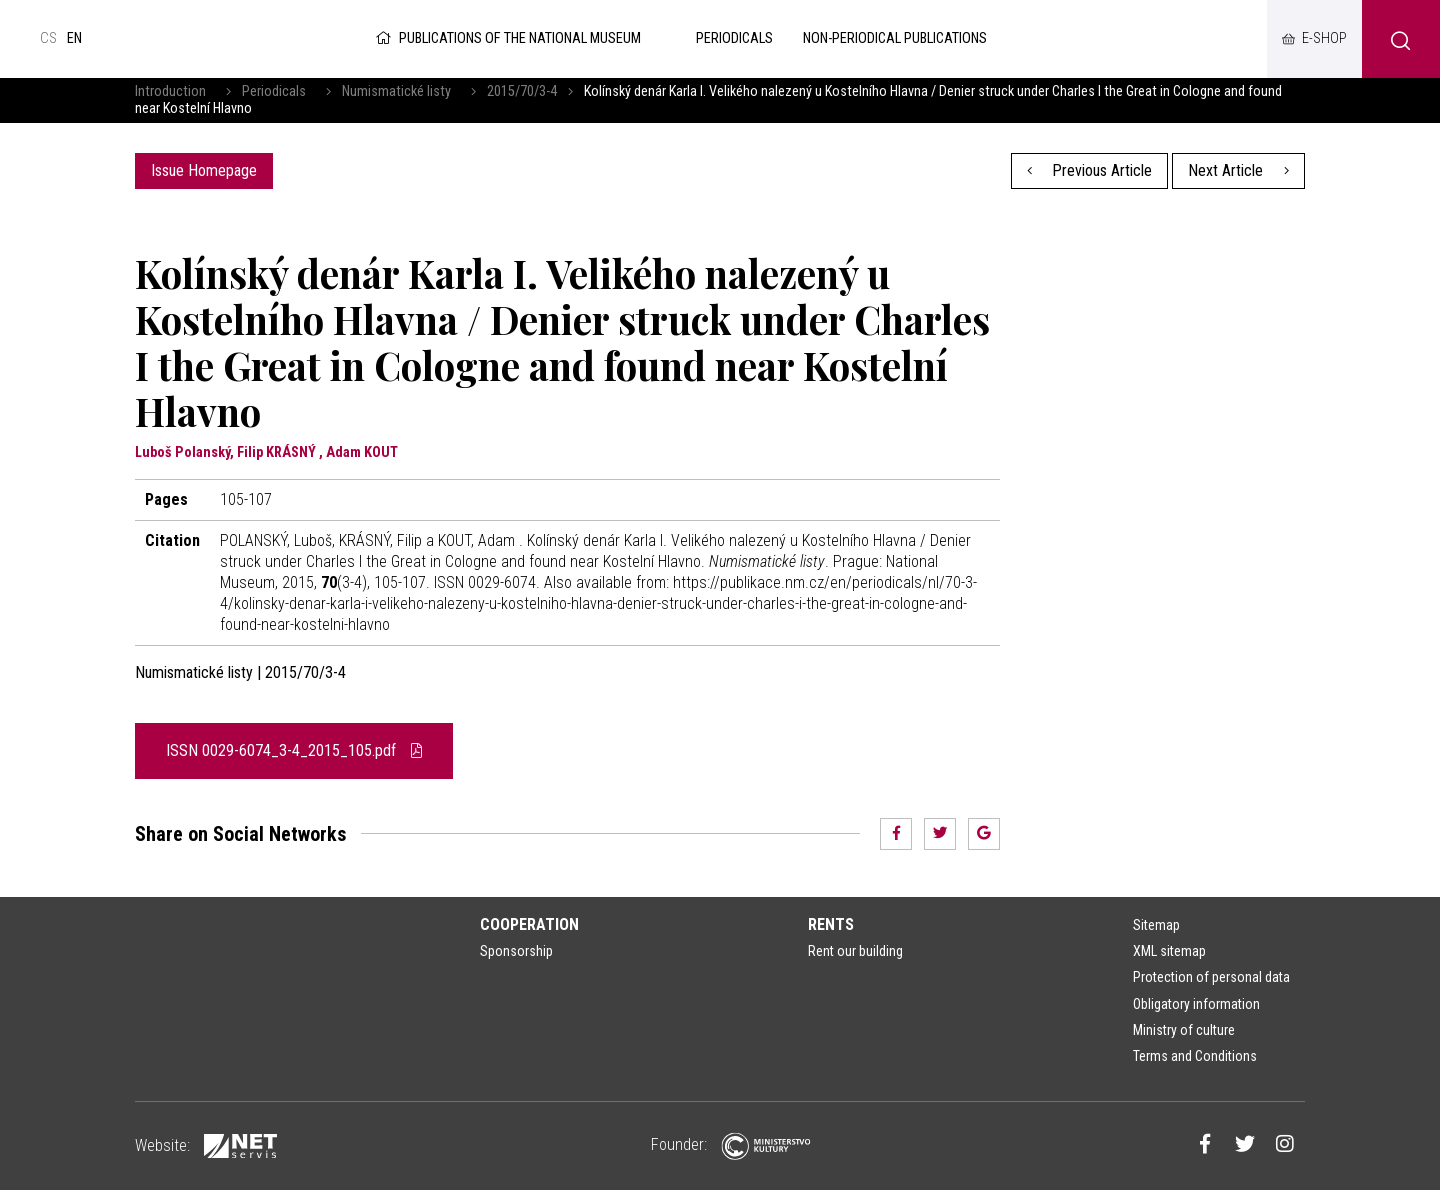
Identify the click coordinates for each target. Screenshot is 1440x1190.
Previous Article (1090, 170)
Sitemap (1156, 925)
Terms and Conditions (1195, 1056)
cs (48, 38)
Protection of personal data (1211, 977)
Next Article (1238, 170)
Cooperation (529, 924)
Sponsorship (516, 951)
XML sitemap (1169, 951)
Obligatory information (1196, 1004)
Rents (831, 924)
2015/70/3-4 (522, 91)
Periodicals (274, 91)
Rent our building (855, 951)
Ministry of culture (1184, 1030)
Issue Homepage (204, 170)
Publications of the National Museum (506, 38)
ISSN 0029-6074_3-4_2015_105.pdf (294, 750)
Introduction (170, 91)
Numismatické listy (396, 91)
